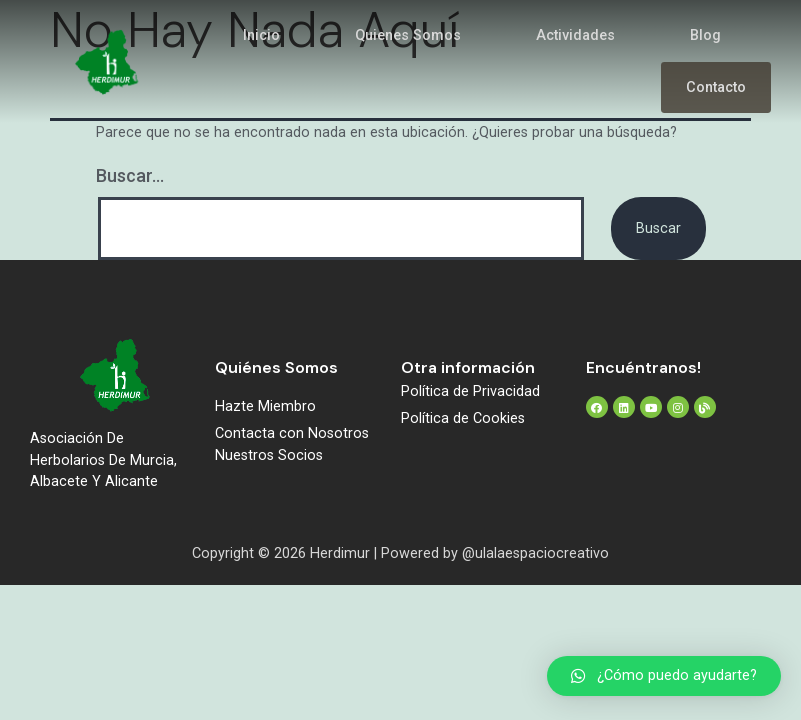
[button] (664, 676)
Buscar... (130, 175)
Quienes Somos (408, 35)
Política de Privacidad (470, 391)
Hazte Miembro (265, 406)
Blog (705, 35)
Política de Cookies (463, 418)
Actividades (575, 35)
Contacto (716, 87)
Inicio (261, 35)
